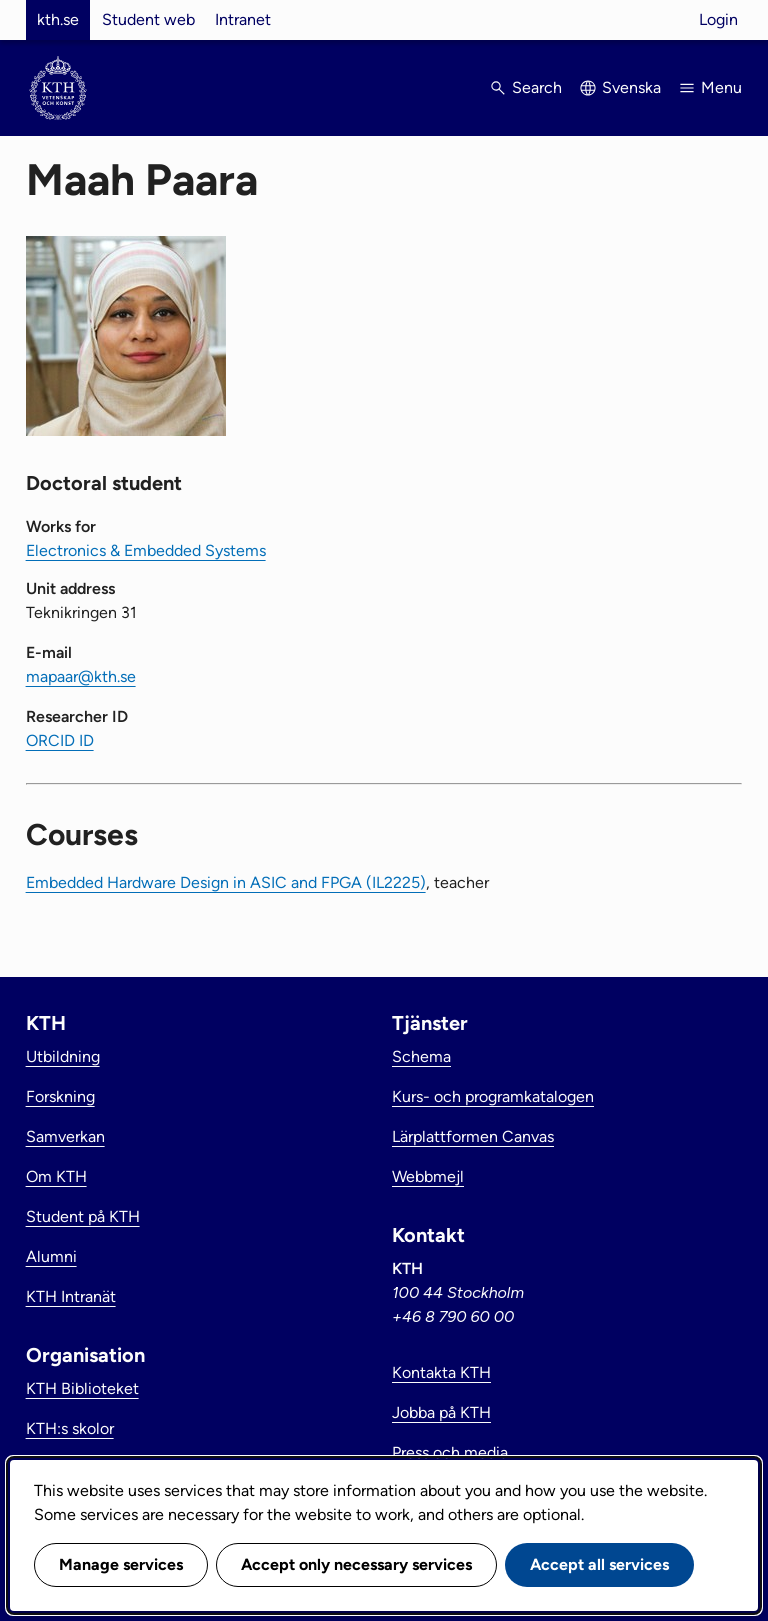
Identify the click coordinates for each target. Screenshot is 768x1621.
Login (718, 19)
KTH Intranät (71, 1296)
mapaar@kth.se (81, 676)
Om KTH (56, 1176)
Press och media (450, 1452)
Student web (148, 19)
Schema (421, 1056)
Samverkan (65, 1136)
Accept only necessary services (356, 1564)
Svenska (631, 87)
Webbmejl (428, 1176)
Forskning (60, 1096)
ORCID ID (60, 740)
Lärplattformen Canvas (473, 1136)
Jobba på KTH (441, 1412)
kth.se (58, 19)
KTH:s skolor (70, 1428)
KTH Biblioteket (82, 1388)
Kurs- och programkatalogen (493, 1096)
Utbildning (63, 1056)
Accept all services (599, 1564)
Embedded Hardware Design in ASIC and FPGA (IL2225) (226, 882)
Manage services (121, 1564)
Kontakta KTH (441, 1372)
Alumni (51, 1256)
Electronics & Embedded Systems (146, 550)
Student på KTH (83, 1216)
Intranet (243, 19)
